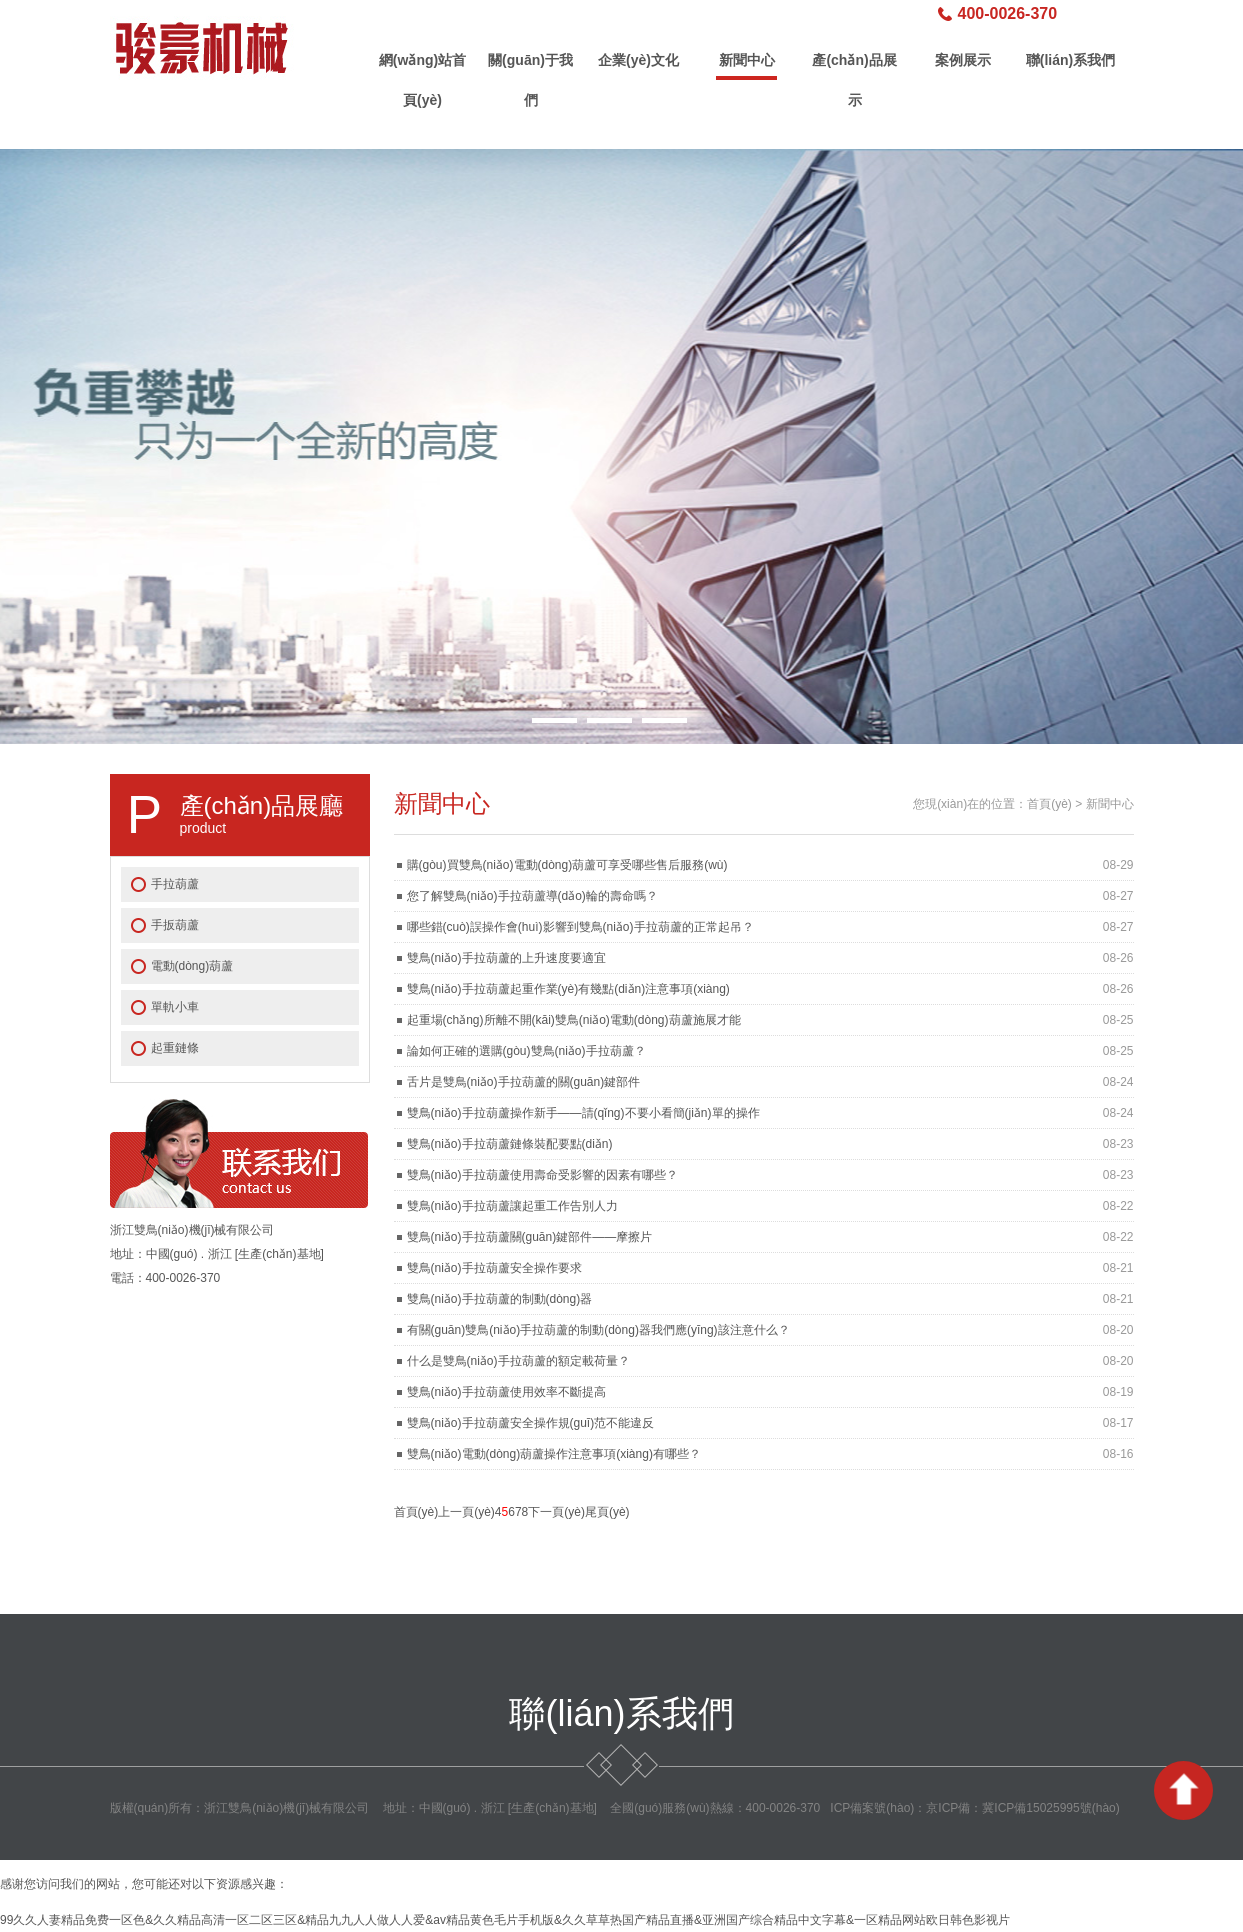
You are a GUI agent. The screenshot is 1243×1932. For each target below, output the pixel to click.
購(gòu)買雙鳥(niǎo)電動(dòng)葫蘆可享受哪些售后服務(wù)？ (567, 865)
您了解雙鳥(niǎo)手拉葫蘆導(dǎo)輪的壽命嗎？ (532, 896)
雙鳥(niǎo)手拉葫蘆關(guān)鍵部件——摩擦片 (530, 1237)
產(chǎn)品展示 (854, 66)
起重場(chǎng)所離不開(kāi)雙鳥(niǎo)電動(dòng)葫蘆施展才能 (574, 1020)
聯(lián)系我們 (1070, 60)
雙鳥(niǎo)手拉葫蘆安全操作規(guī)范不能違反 (531, 1423)
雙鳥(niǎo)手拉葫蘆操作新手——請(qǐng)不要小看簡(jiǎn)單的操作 (583, 1113)
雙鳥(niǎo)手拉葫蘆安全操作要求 (494, 1268)
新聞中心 (747, 60)
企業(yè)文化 (638, 60)
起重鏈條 (175, 1048)
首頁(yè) (1049, 804)
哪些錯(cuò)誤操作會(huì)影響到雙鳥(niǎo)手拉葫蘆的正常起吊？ (580, 927)
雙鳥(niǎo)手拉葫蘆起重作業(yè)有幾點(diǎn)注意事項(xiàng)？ (568, 989)
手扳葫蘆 (175, 925)
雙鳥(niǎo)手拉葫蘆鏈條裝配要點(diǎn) (510, 1144)
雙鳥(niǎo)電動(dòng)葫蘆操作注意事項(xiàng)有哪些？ (554, 1454)
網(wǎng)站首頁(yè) (422, 66)
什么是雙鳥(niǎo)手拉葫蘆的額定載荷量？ (518, 1361)
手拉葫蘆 (175, 884)
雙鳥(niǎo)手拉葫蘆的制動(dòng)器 (500, 1299)
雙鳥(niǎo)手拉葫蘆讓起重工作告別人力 (512, 1206)
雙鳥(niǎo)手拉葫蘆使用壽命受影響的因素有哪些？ (542, 1175)
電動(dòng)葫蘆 (192, 966)
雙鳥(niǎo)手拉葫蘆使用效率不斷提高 (506, 1392)
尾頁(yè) (607, 1512)
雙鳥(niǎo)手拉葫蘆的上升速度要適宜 (506, 958)
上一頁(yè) (466, 1512)
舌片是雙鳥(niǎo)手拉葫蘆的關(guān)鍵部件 (524, 1082)
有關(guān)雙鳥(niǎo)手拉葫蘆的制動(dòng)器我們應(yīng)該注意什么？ (598, 1330)
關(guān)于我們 (530, 66)
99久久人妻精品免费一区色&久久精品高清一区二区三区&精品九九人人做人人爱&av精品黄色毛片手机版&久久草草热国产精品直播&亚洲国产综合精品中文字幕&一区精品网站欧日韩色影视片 (505, 1920)
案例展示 (963, 60)
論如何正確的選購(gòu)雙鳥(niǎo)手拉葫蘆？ (526, 1051)
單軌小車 (175, 1007)
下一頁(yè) (556, 1512)
